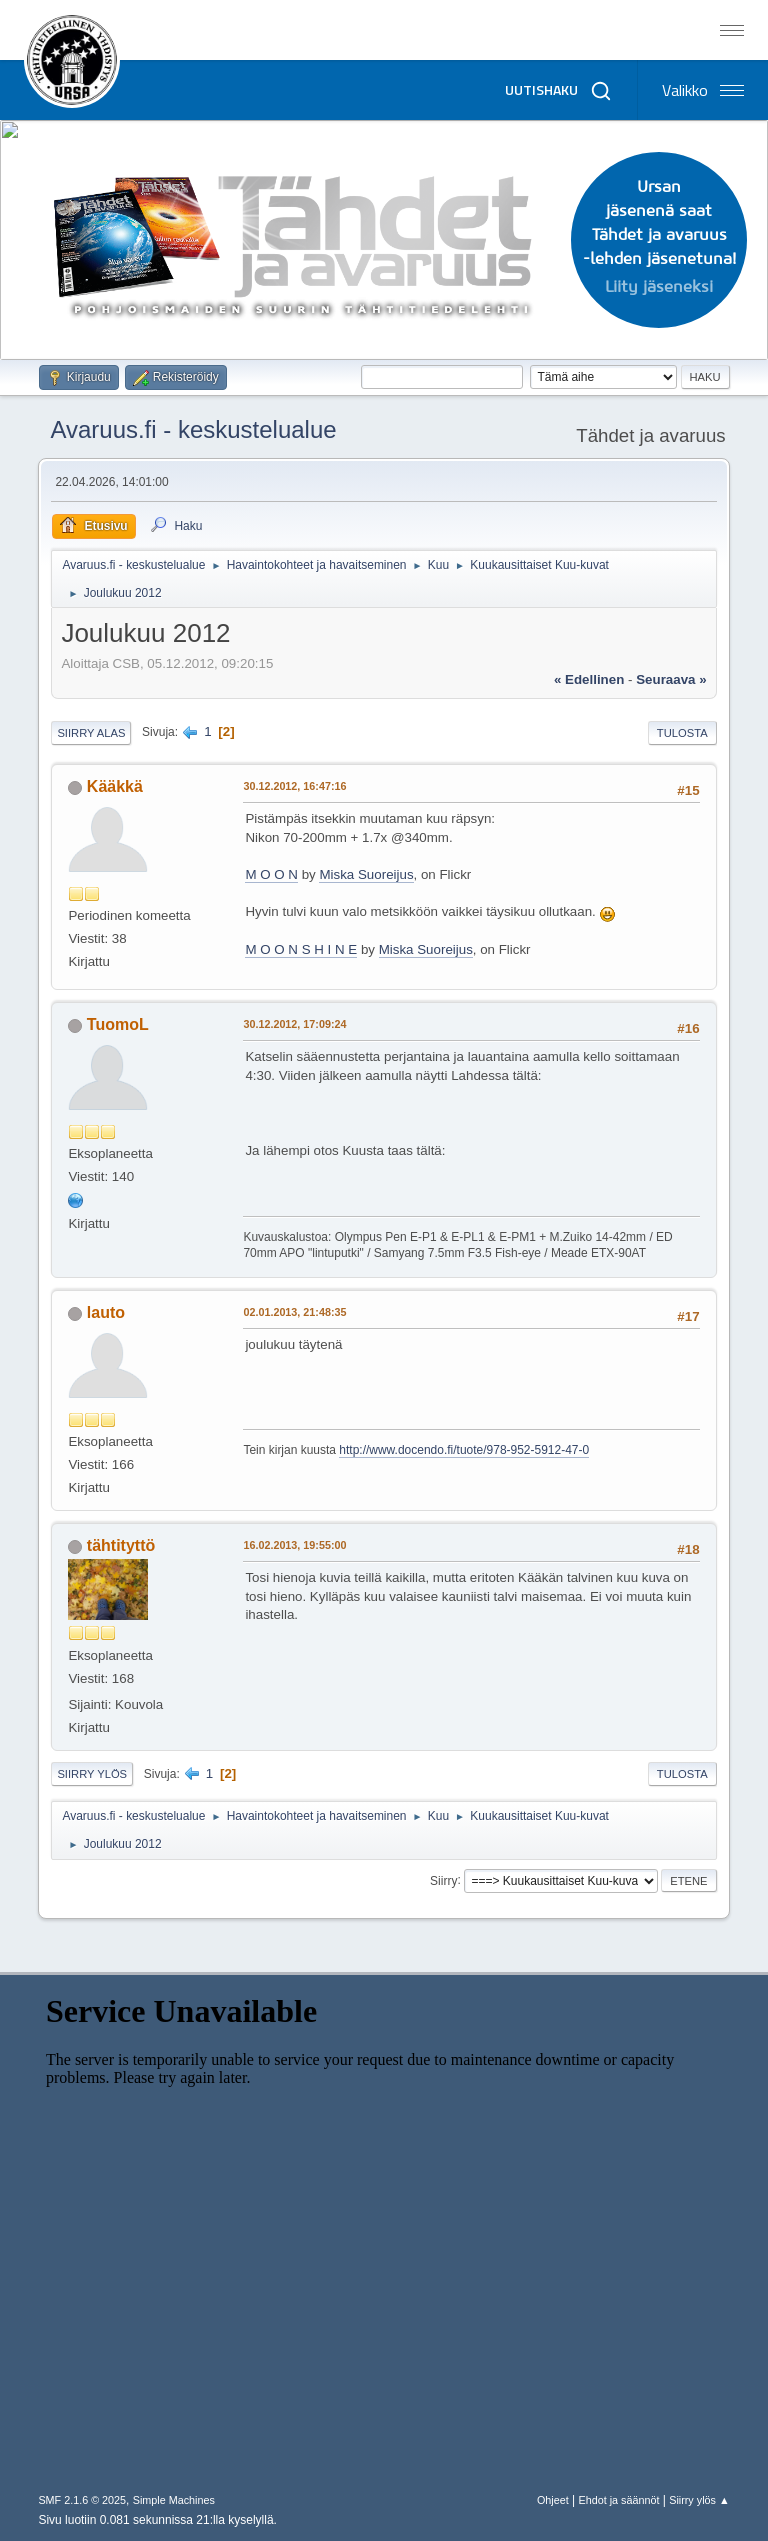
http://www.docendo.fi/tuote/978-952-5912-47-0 (464, 1450)
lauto (106, 1312)
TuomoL (118, 1024)
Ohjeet (553, 2500)
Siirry (443, 1880)
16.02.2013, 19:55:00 (294, 1545)
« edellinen (589, 679)
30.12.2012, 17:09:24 (294, 1024)
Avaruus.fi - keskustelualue (193, 429)
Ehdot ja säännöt (618, 2500)
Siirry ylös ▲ (699, 2500)
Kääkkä (115, 786)
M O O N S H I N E (301, 949)
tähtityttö (121, 1545)
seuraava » (671, 679)
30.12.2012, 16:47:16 (294, 786)
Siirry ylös (92, 1774)
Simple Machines (174, 2500)
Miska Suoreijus (366, 874)
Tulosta (682, 733)
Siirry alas (91, 733)
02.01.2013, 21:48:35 (294, 1312)
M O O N (271, 874)
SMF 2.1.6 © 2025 (82, 2500)
